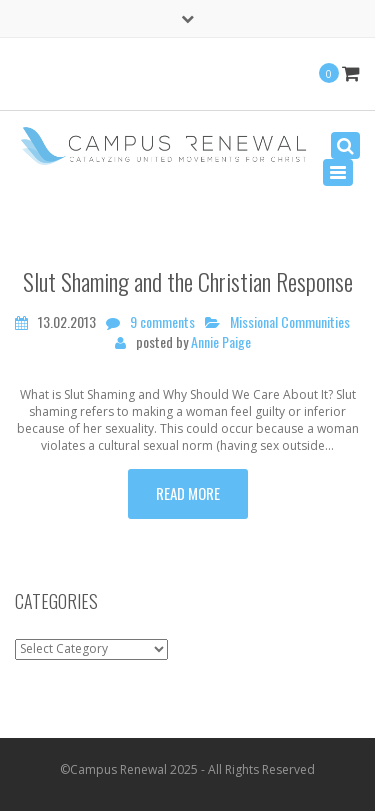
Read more (188, 493)
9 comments (162, 322)
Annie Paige (221, 342)
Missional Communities (290, 322)
